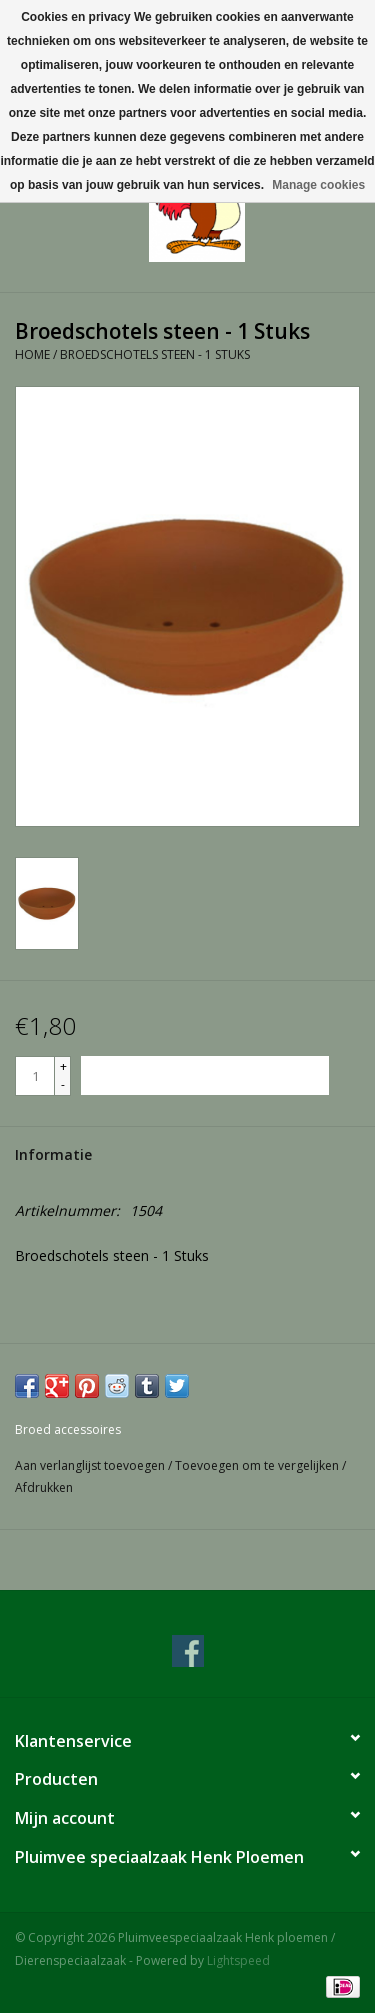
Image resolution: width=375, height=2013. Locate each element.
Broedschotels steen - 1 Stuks (155, 354)
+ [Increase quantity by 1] (63, 1066)
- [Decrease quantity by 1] (63, 1084)
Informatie (53, 1154)
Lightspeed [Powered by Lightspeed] (238, 1960)
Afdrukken (44, 1487)
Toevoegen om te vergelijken (258, 1465)
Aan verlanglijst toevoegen (91, 1465)
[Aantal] (35, 1076)
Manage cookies (318, 185)
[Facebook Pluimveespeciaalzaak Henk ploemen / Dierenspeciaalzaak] (188, 1651)
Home (32, 354)
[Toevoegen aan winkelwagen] (205, 1075)
